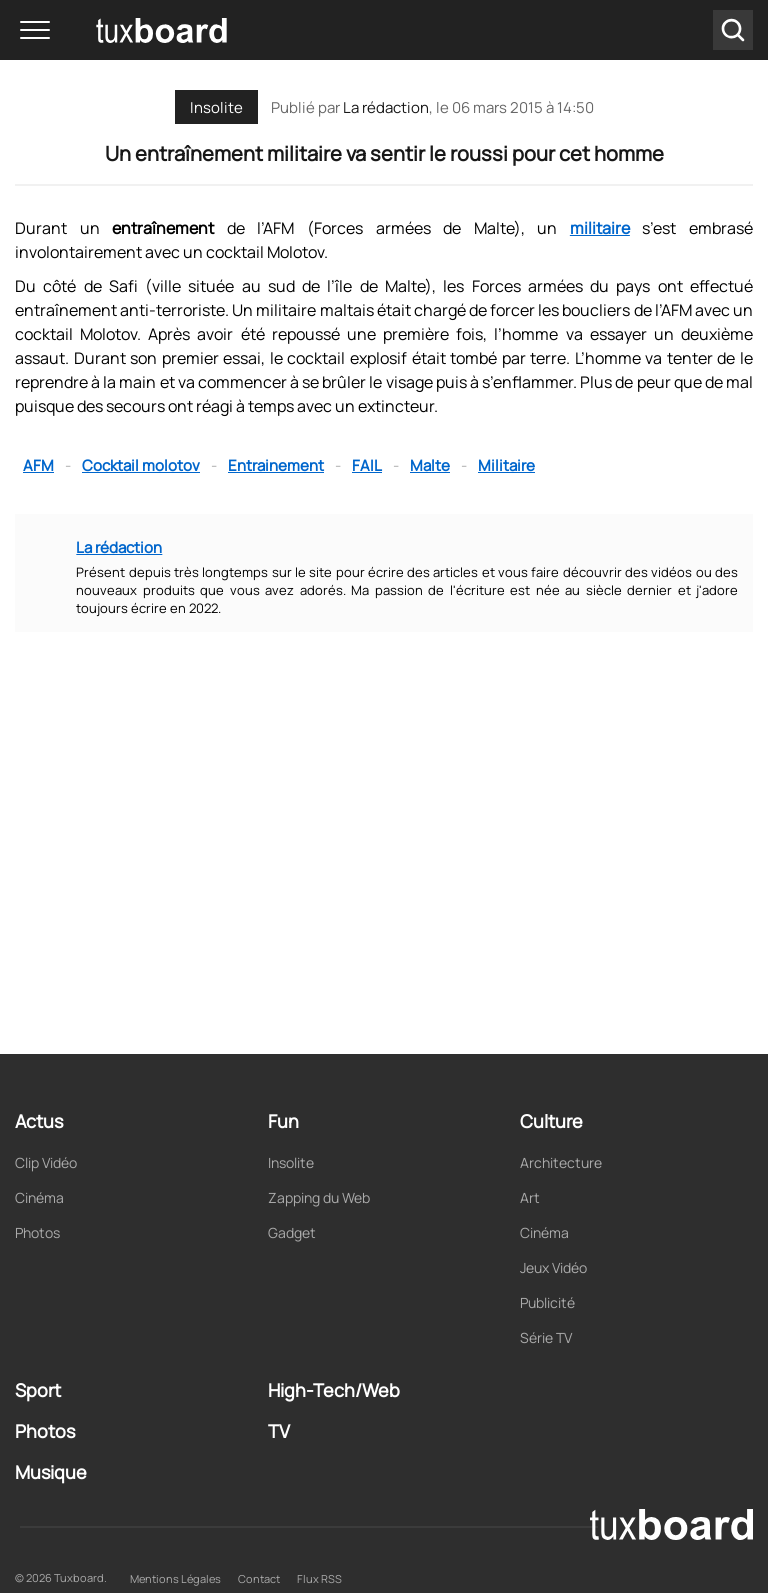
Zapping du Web (319, 1197)
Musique (51, 1472)
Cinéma (39, 1197)
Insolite (216, 107)
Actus (39, 1121)
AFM (38, 465)
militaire (600, 228)
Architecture (561, 1162)
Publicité (547, 1302)
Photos (37, 1232)
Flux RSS (319, 1578)
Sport (38, 1390)
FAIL (367, 465)
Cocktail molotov (141, 465)
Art (530, 1197)
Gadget (292, 1232)
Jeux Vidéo (553, 1267)
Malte (430, 465)
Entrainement (276, 465)
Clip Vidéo (46, 1162)
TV (279, 1431)
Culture (551, 1121)
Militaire (506, 465)
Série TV (546, 1337)
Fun (283, 1121)
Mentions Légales (175, 1578)
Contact (259, 1578)
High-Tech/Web (334, 1390)
